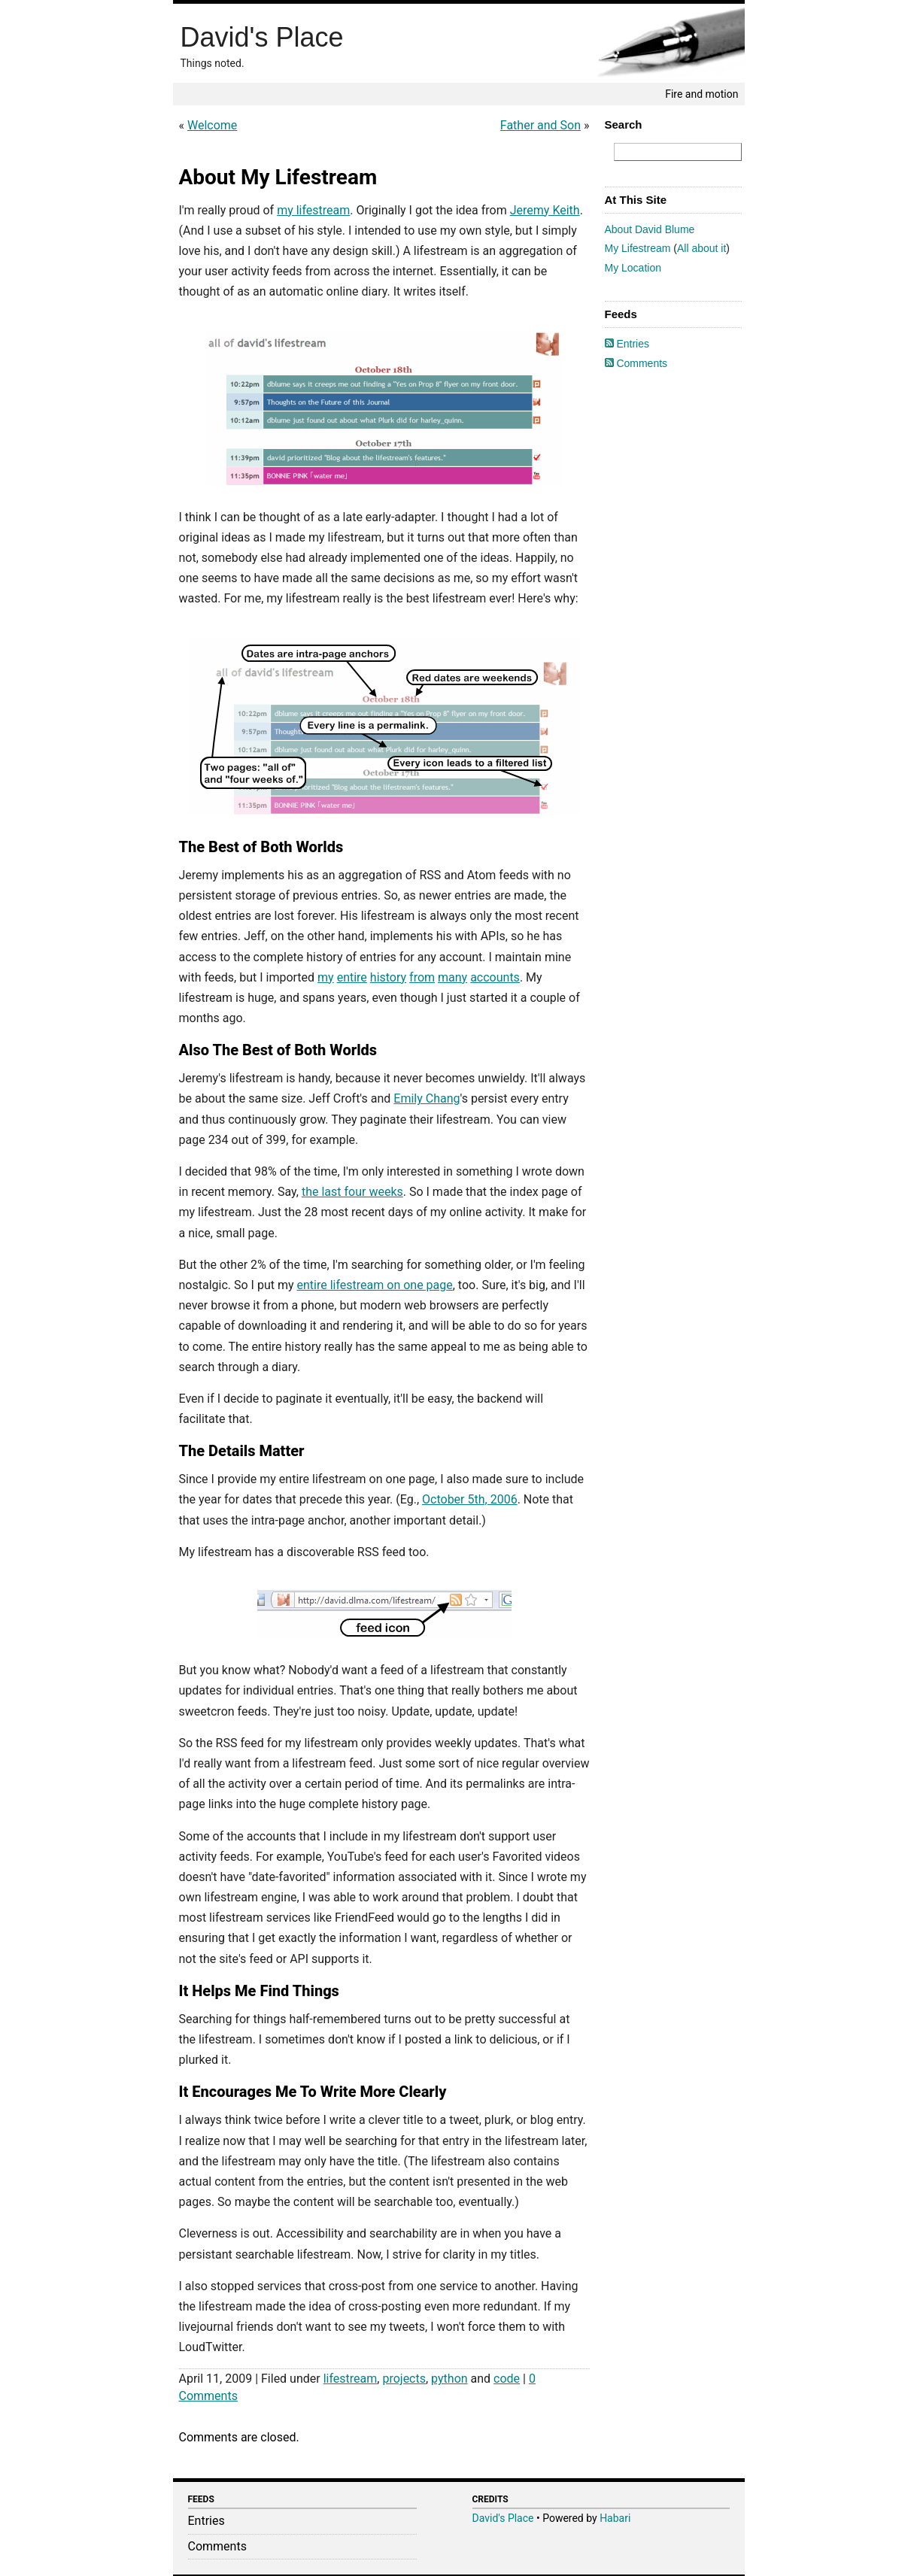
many (452, 977)
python (449, 2378)
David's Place (262, 37)
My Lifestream (638, 248)
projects (404, 2378)
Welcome (212, 125)
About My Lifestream (278, 177)
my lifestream (313, 210)
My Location (633, 268)
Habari (615, 2518)
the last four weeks (352, 1192)
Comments (636, 363)
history (388, 977)
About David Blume (650, 229)
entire (352, 977)
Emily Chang (426, 1098)
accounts (495, 977)
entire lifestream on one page (374, 1285)
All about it (701, 248)
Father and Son (540, 125)
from (422, 977)
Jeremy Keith (545, 210)
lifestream (350, 2378)
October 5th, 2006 (470, 1499)
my (325, 977)
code (506, 2378)
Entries (627, 344)
